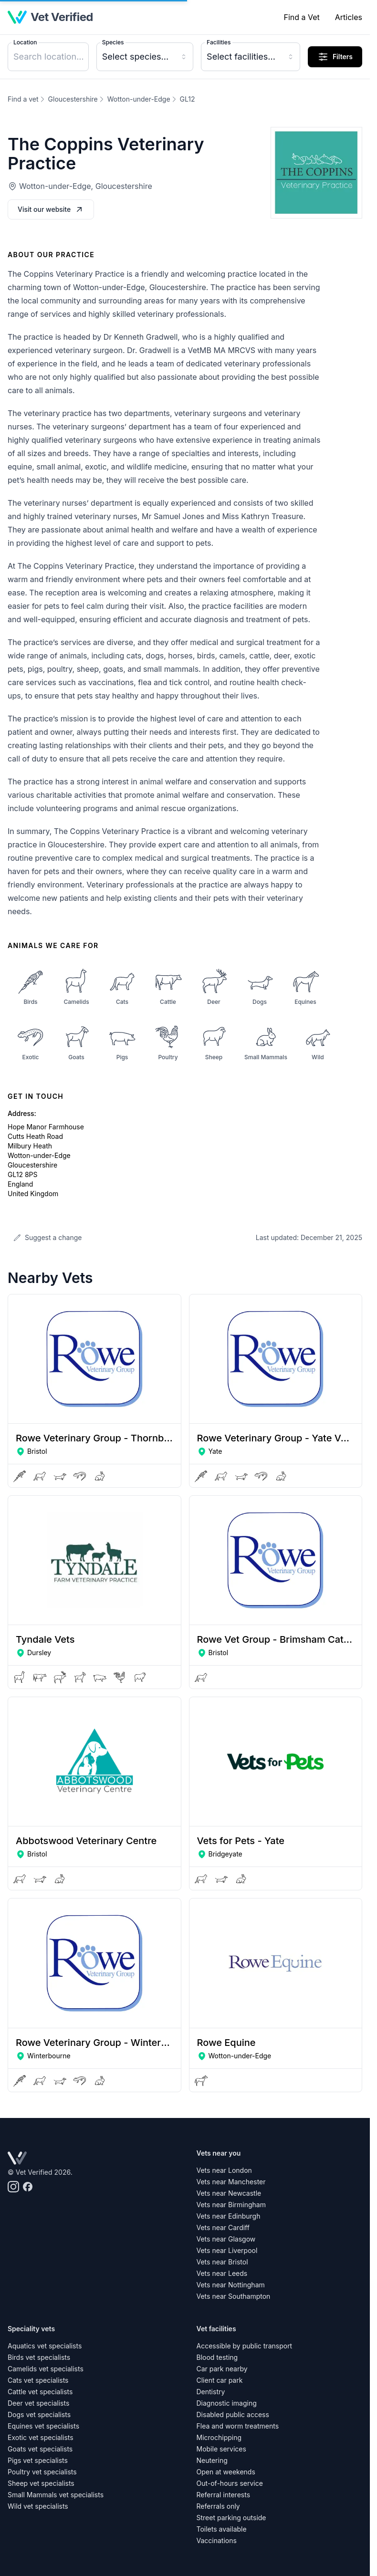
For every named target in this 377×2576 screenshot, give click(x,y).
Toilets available (222, 2529)
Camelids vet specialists (46, 2369)
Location (25, 42)
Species (113, 42)
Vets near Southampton (234, 2296)
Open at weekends (226, 2472)
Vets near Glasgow (226, 2239)
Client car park (220, 2380)
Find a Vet (301, 17)
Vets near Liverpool (227, 2250)
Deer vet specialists (38, 2403)
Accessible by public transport (245, 2346)
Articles (348, 17)
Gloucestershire (73, 99)
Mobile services (221, 2449)
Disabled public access (233, 2414)
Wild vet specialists (38, 2506)
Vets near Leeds (222, 2273)
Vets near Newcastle (229, 2193)
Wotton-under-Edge (138, 99)
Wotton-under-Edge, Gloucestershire (85, 186)
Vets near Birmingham (231, 2205)
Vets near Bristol (222, 2262)
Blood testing (217, 2357)
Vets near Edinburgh (229, 2216)
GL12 (187, 99)
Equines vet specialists (43, 2426)
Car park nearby (222, 2369)
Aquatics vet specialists (45, 2346)
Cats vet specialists (38, 2380)
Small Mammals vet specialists (56, 2495)
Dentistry (211, 2392)
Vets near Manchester (231, 2182)
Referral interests (224, 2495)
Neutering (212, 2460)
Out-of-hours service (230, 2483)
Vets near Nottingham (231, 2285)
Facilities (218, 42)
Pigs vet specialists (38, 2460)
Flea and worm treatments (238, 2426)
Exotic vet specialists (40, 2437)
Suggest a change (47, 1237)
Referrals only (218, 2506)
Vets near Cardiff (223, 2227)
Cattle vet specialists (40, 2392)
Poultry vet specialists (42, 2472)
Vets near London (224, 2170)
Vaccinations (217, 2540)
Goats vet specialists (40, 2449)
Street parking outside (231, 2517)
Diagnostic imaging (227, 2403)
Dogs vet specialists (39, 2414)
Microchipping (219, 2437)
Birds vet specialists (39, 2357)
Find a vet (23, 99)
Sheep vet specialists (41, 2483)
